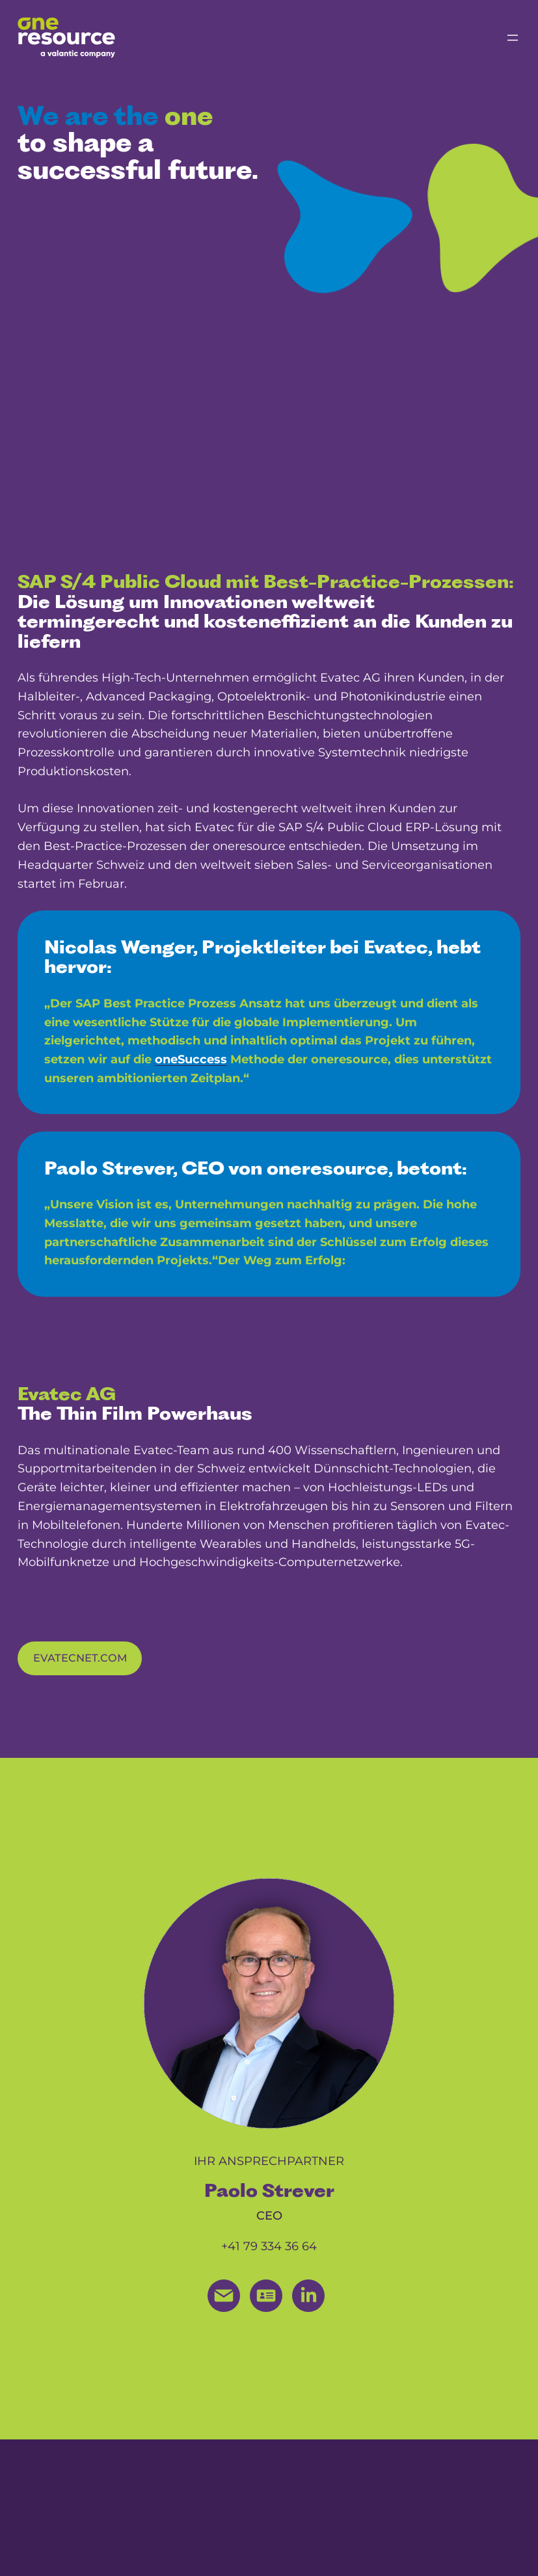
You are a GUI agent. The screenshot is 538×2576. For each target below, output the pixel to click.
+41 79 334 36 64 (269, 2246)
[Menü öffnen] (512, 38)
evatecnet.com (80, 1657)
